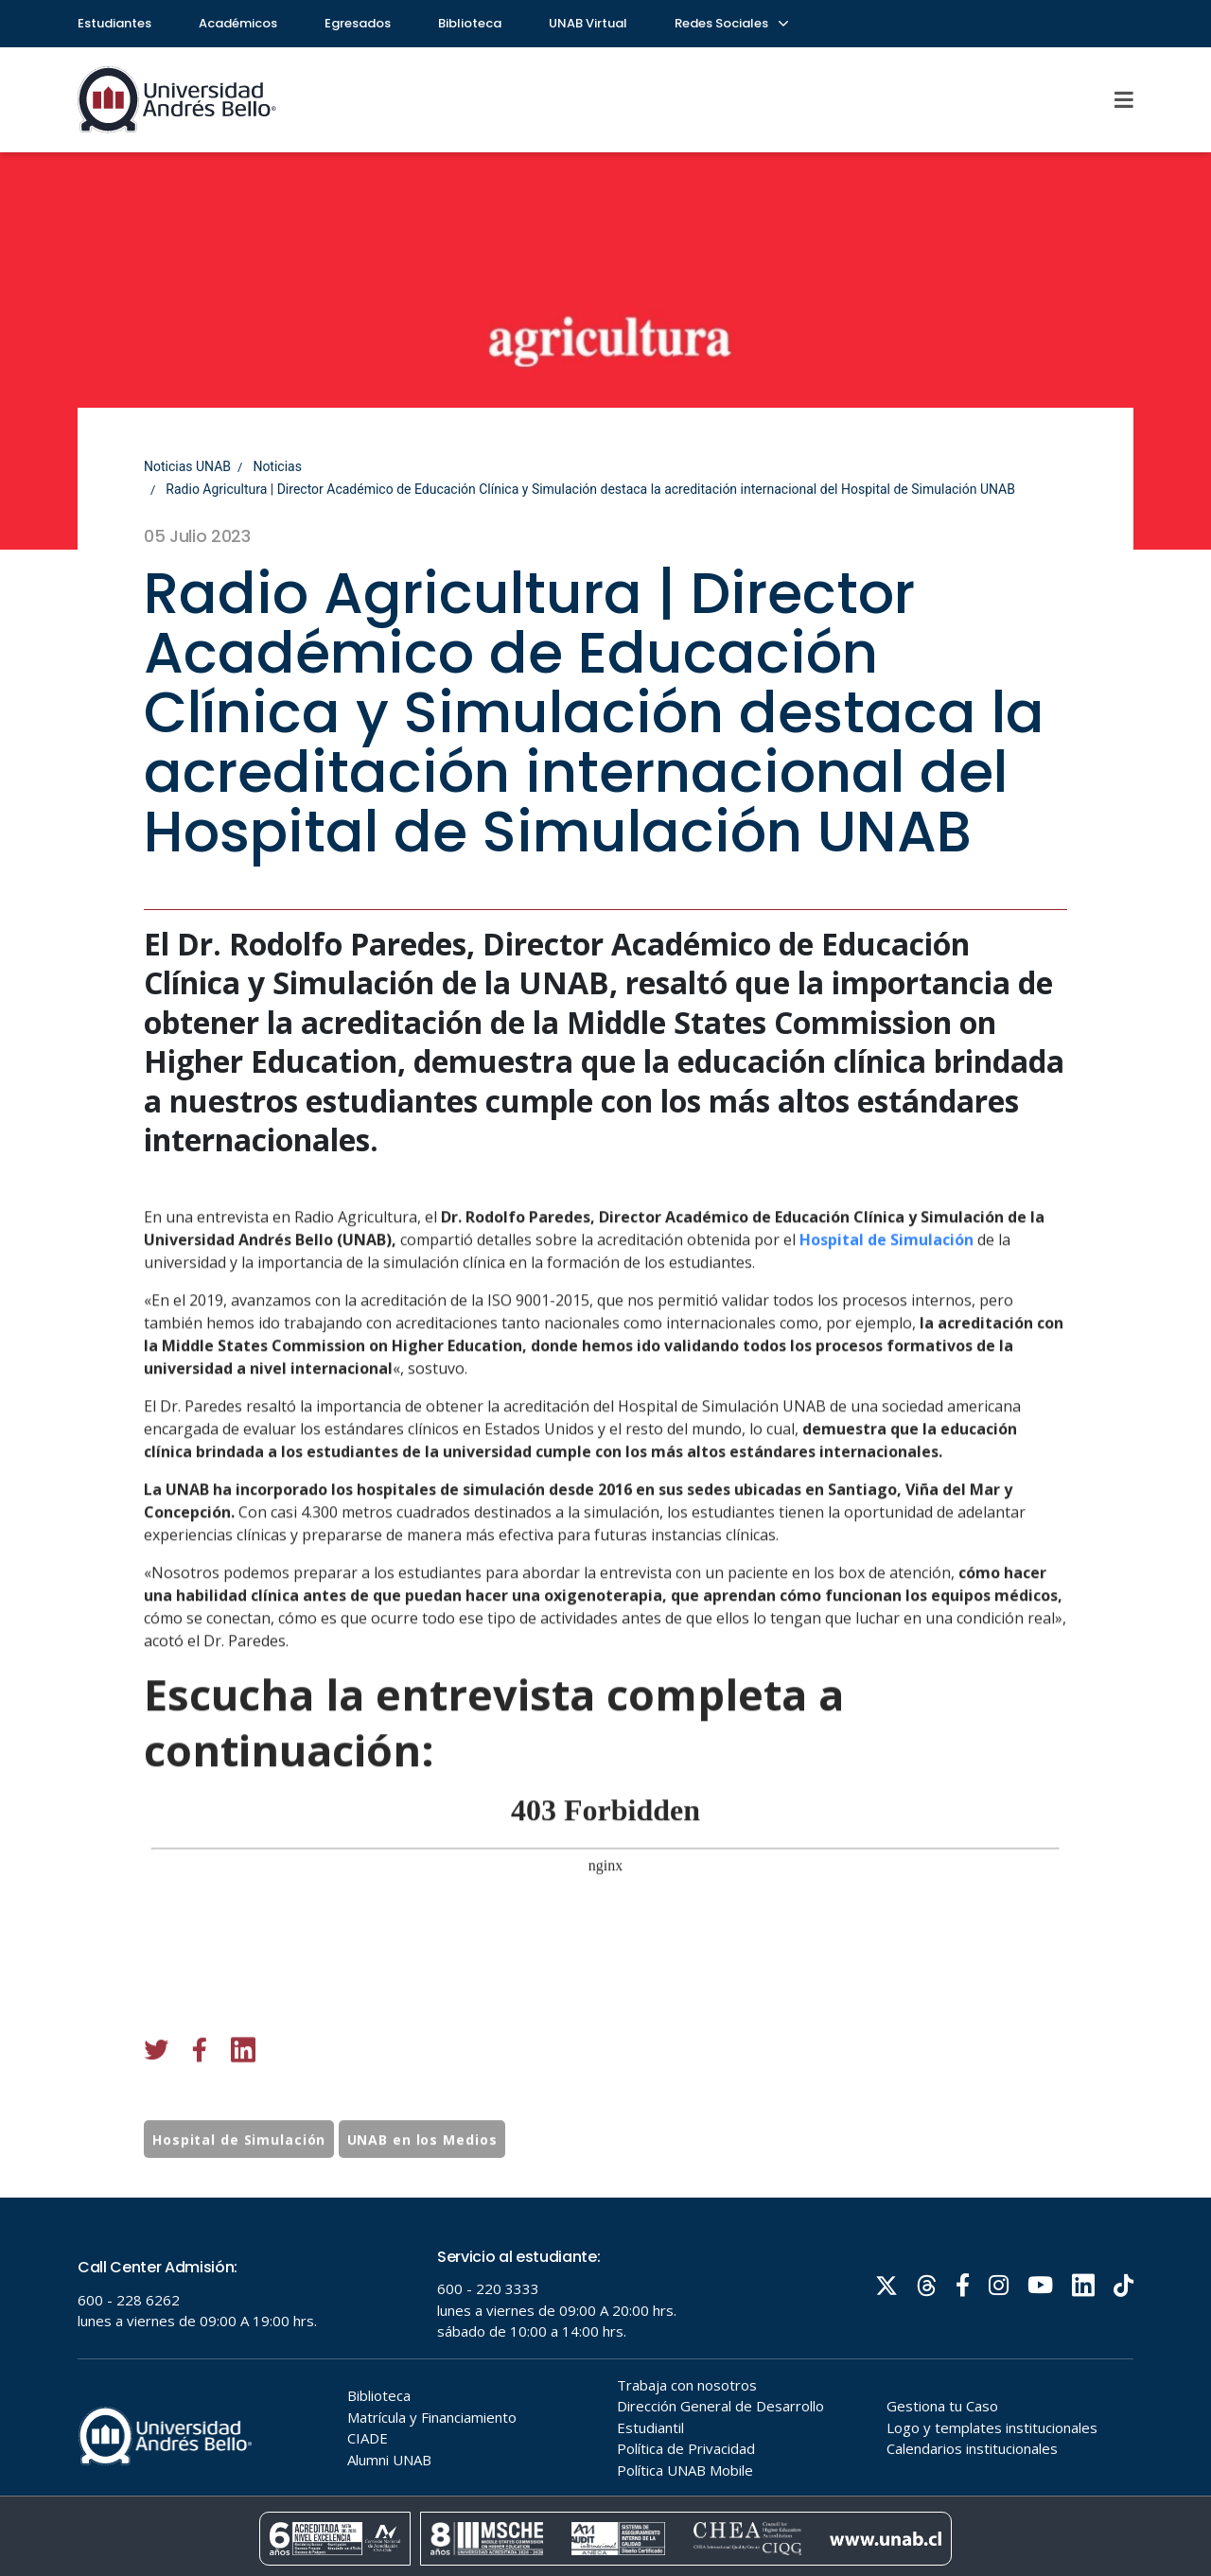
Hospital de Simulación (886, 1386)
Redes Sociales (730, 23)
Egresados (358, 23)
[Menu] (1124, 99)
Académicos (238, 23)
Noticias (277, 466)
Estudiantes (114, 23)
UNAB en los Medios (422, 2212)
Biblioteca (469, 23)
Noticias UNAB (187, 466)
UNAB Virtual (588, 23)
